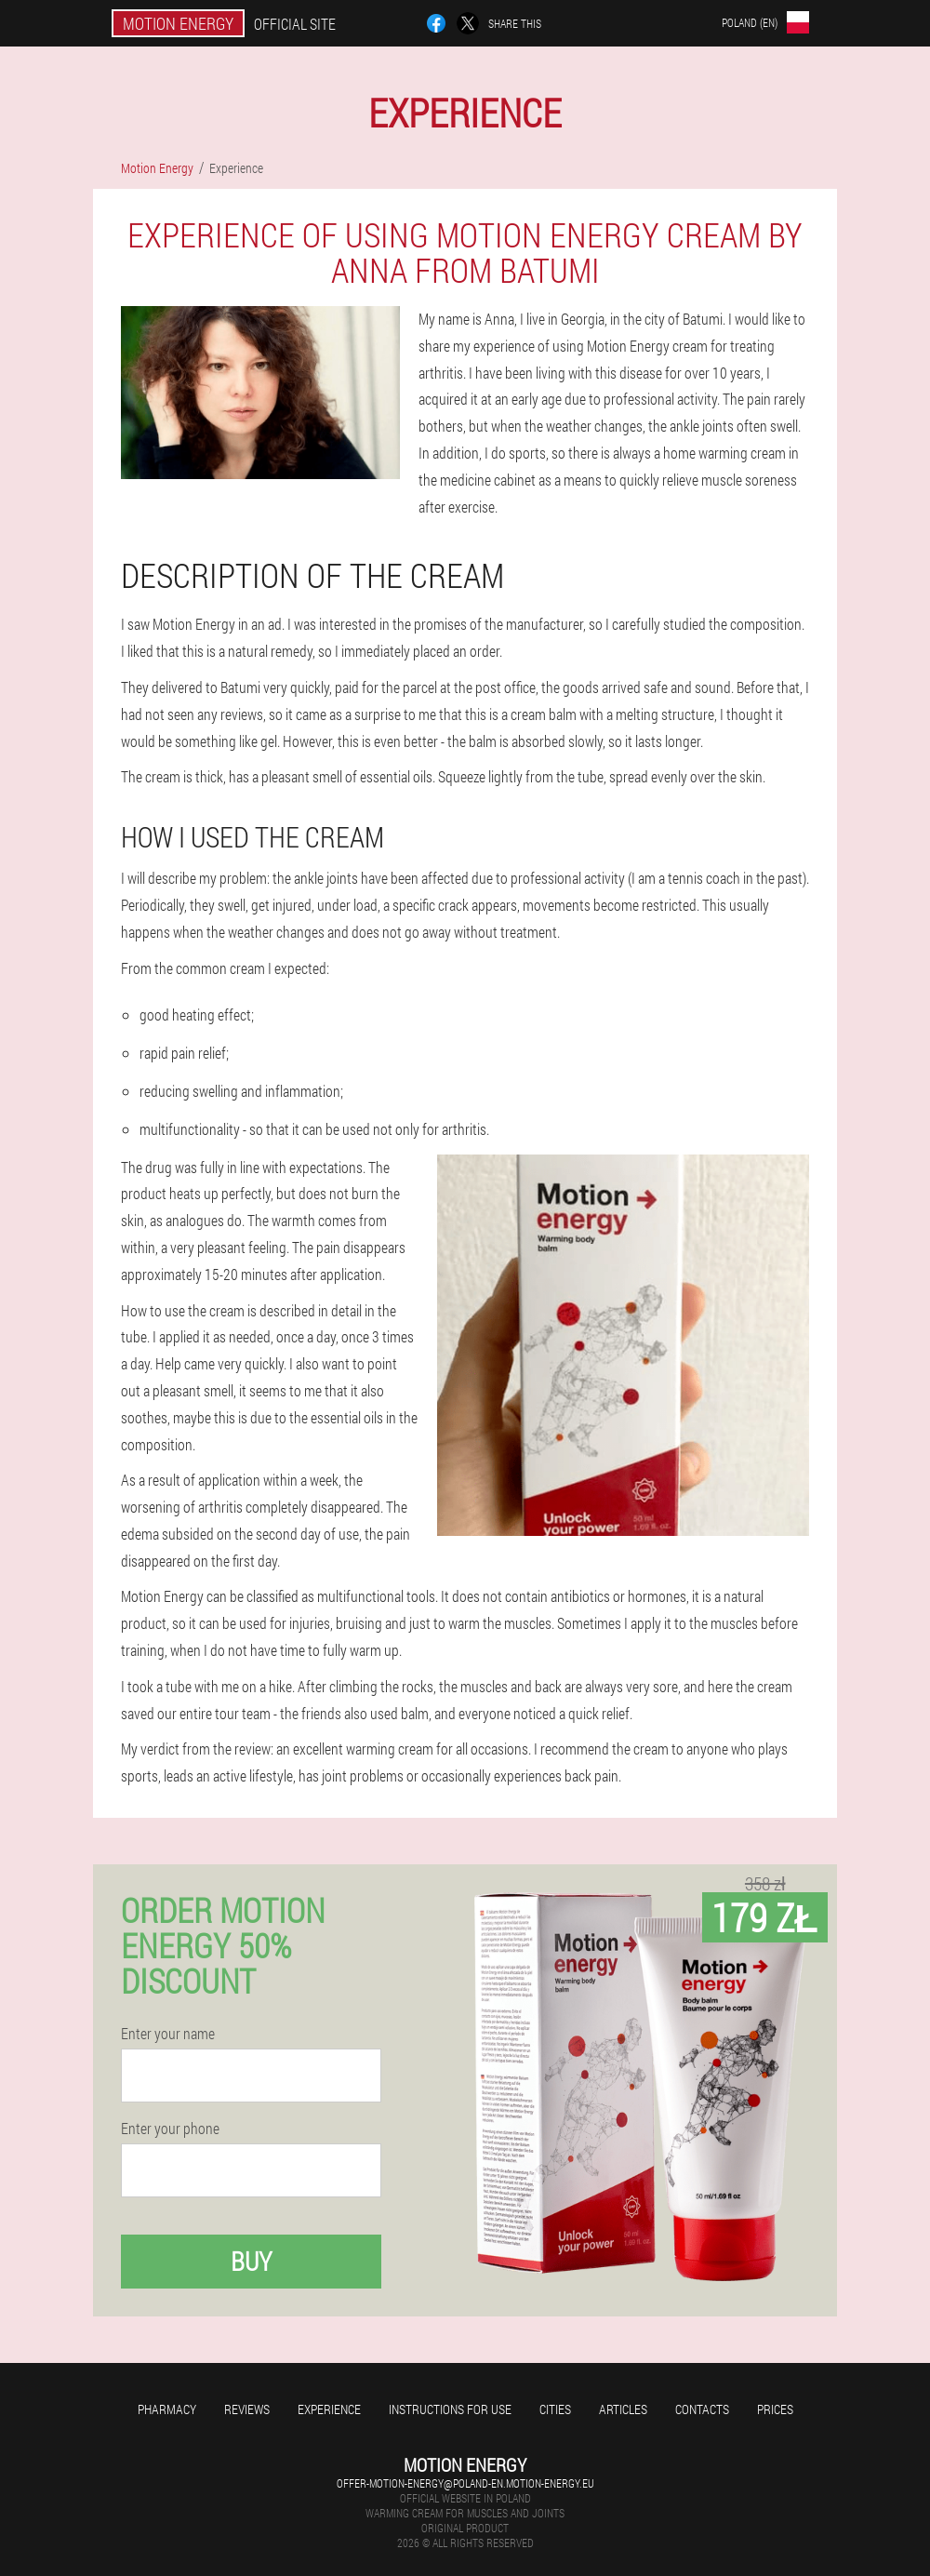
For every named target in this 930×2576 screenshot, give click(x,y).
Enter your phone (170, 2128)
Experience (329, 2409)
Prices (775, 2409)
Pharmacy (167, 2409)
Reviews (247, 2409)
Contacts (702, 2409)
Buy (251, 2261)
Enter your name (168, 2033)
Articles (623, 2409)
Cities (555, 2409)
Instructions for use (450, 2409)
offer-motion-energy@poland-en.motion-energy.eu (465, 2483)
